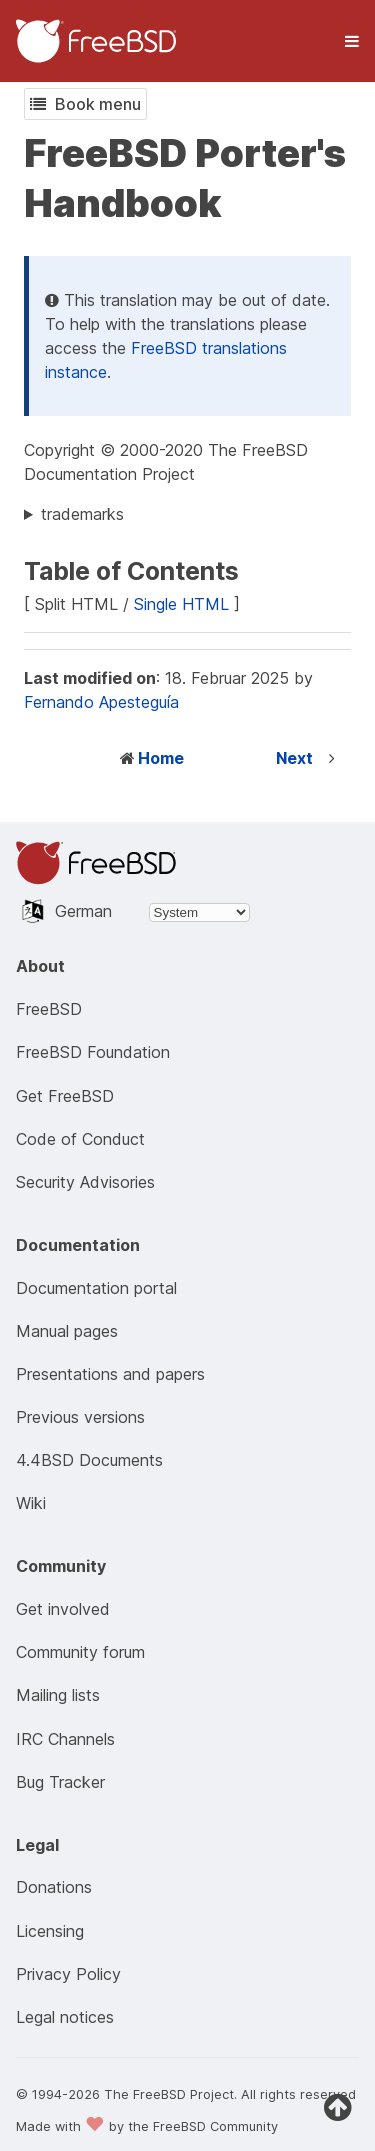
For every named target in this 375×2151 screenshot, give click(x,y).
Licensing (50, 1931)
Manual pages (67, 1331)
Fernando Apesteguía (101, 702)
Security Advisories (85, 1182)
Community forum (80, 1652)
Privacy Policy (68, 1974)
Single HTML (181, 604)
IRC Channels (65, 1739)
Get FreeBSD (65, 1096)
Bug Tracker (60, 1782)
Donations (54, 1887)
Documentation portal (96, 1288)
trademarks (82, 514)
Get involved (63, 1609)
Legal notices (65, 2017)
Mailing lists (58, 1695)
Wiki (31, 1503)
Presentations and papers (110, 1374)
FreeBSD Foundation (93, 1052)
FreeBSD (49, 1009)
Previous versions (80, 1417)
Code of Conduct (80, 1139)
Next (294, 758)
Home (161, 758)
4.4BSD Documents (89, 1460)
